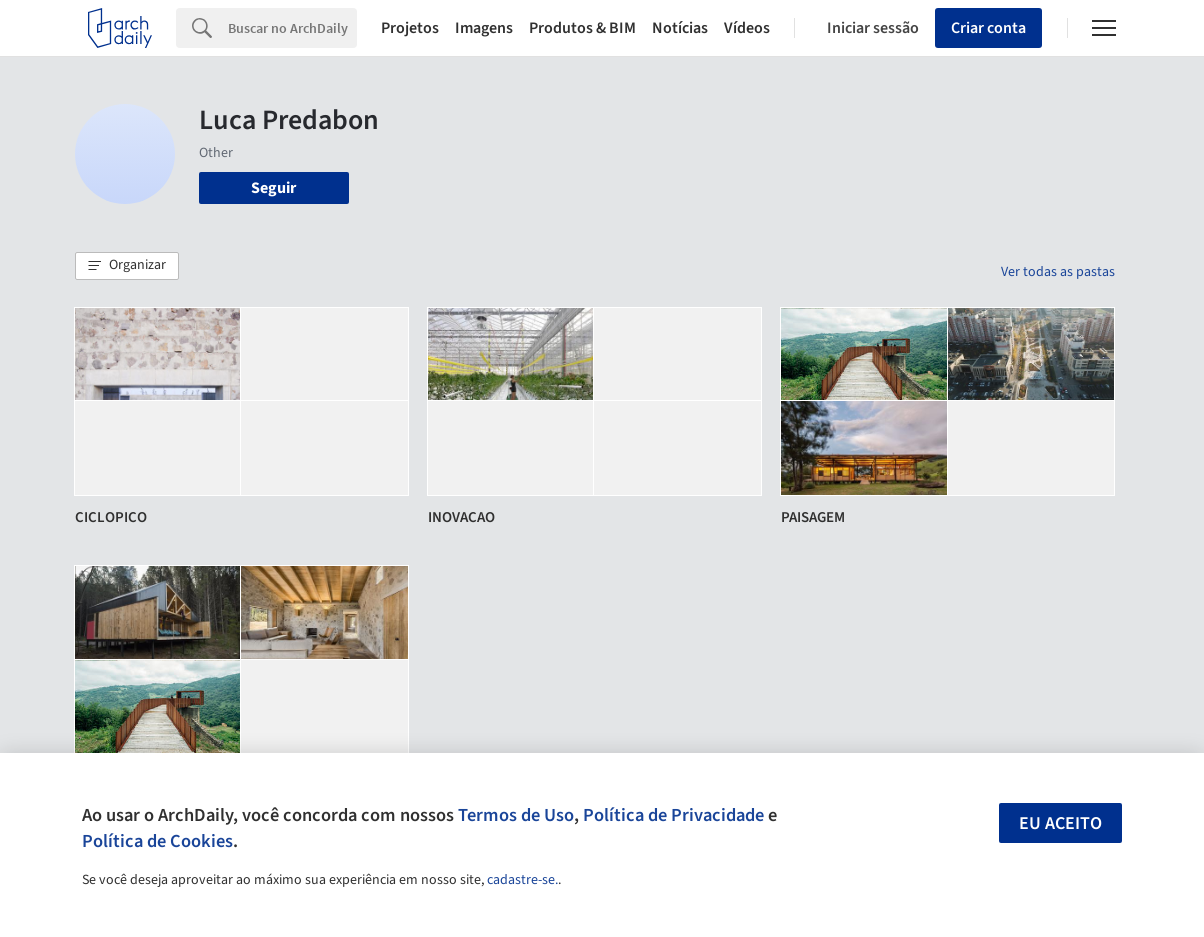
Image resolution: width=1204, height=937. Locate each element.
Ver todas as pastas (1058, 272)
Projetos (410, 28)
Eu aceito (1060, 823)
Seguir (273, 188)
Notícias (680, 28)
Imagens (484, 28)
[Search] (292, 28)
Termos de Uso (516, 815)
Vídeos (747, 28)
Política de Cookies (157, 841)
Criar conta (988, 28)
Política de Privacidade (673, 815)
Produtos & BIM (582, 28)
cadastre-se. (522, 880)
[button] (127, 266)
